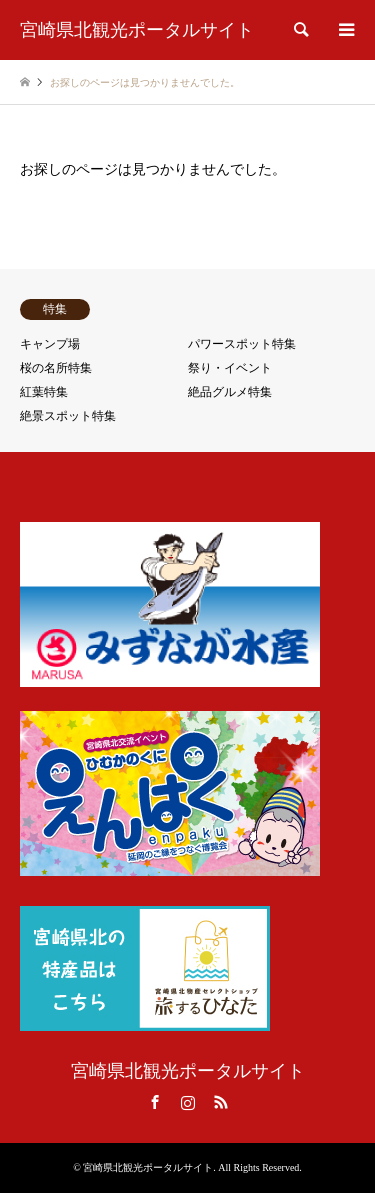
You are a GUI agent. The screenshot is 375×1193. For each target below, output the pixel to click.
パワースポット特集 (242, 344)
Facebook (155, 1102)
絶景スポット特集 (68, 416)
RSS (221, 1102)
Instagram (188, 1102)
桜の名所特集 (56, 368)
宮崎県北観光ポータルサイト (188, 1071)
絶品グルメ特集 (230, 392)
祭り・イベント (230, 368)
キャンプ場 (50, 344)
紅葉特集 (44, 392)
